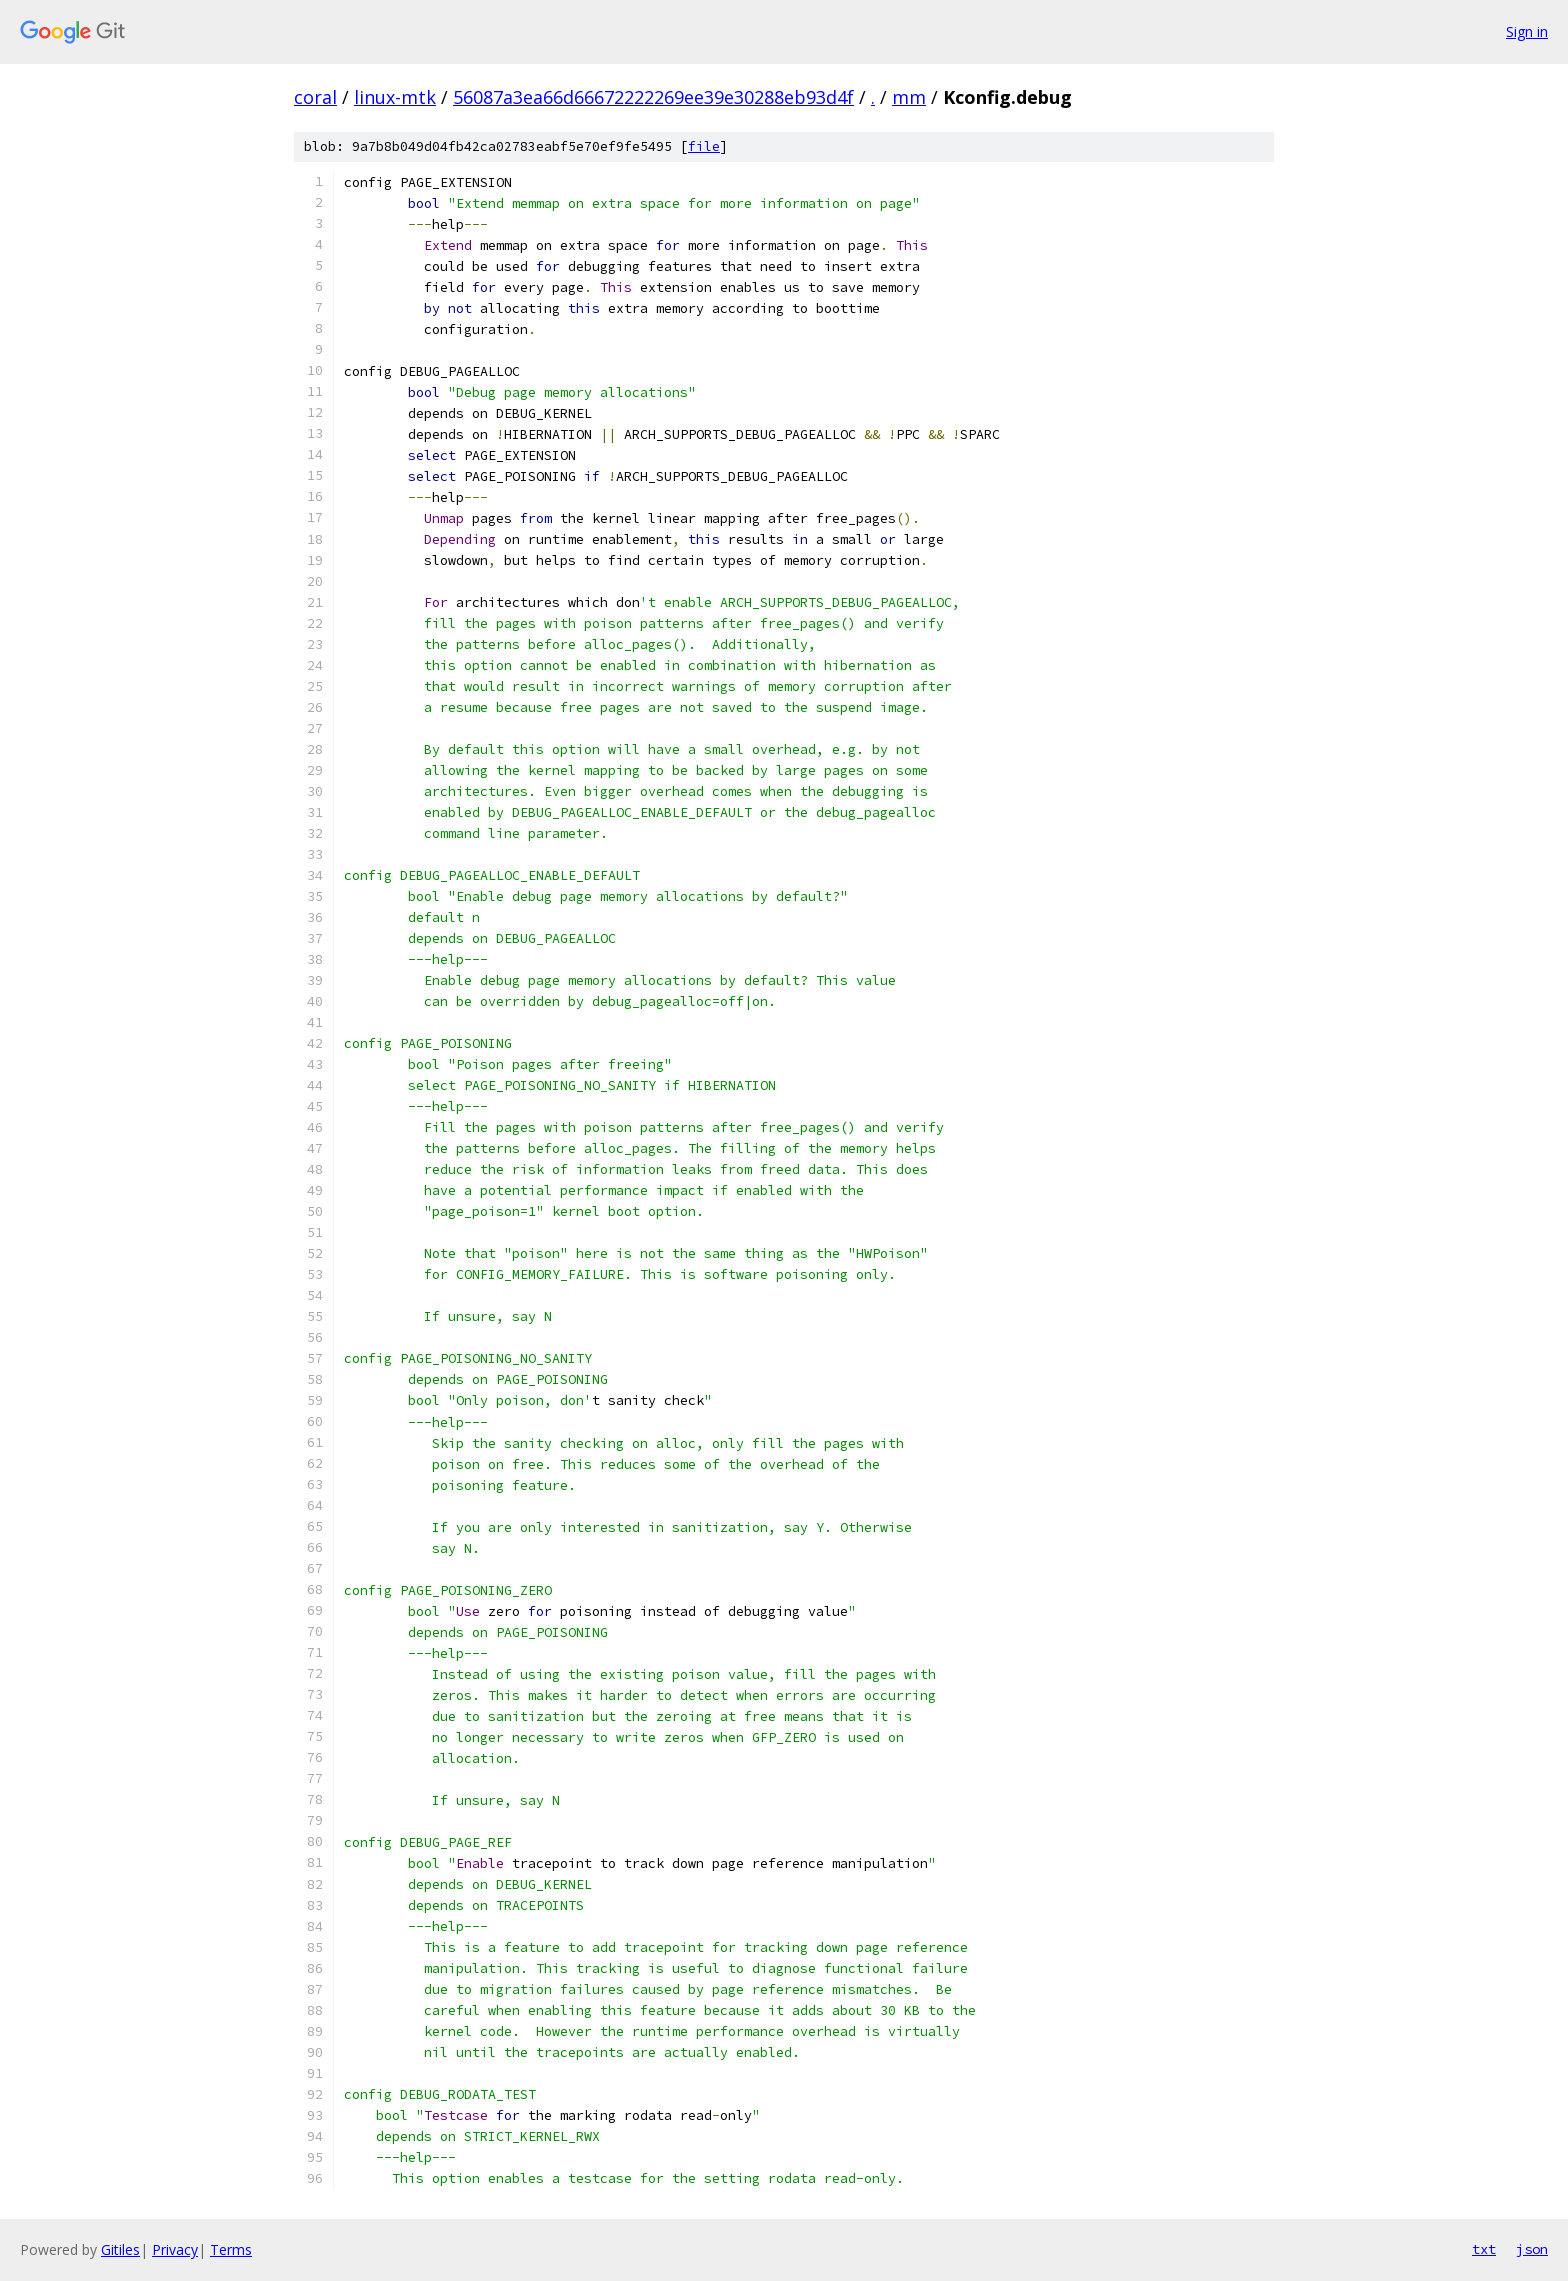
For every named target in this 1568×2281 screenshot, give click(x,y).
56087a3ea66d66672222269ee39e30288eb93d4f (653, 97)
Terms (231, 2249)
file (704, 146)
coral (315, 97)
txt (1484, 2249)
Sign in (1527, 31)
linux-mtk (395, 97)
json (1532, 2249)
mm (909, 97)
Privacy (175, 2249)
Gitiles (120, 2249)
